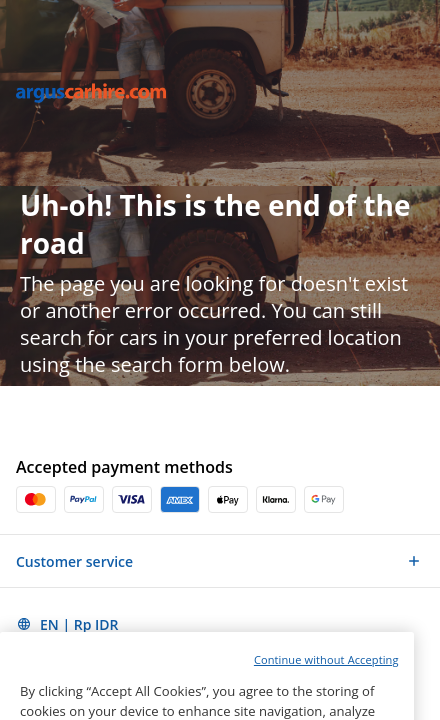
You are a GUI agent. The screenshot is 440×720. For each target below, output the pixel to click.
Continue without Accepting (326, 685)
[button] (220, 561)
